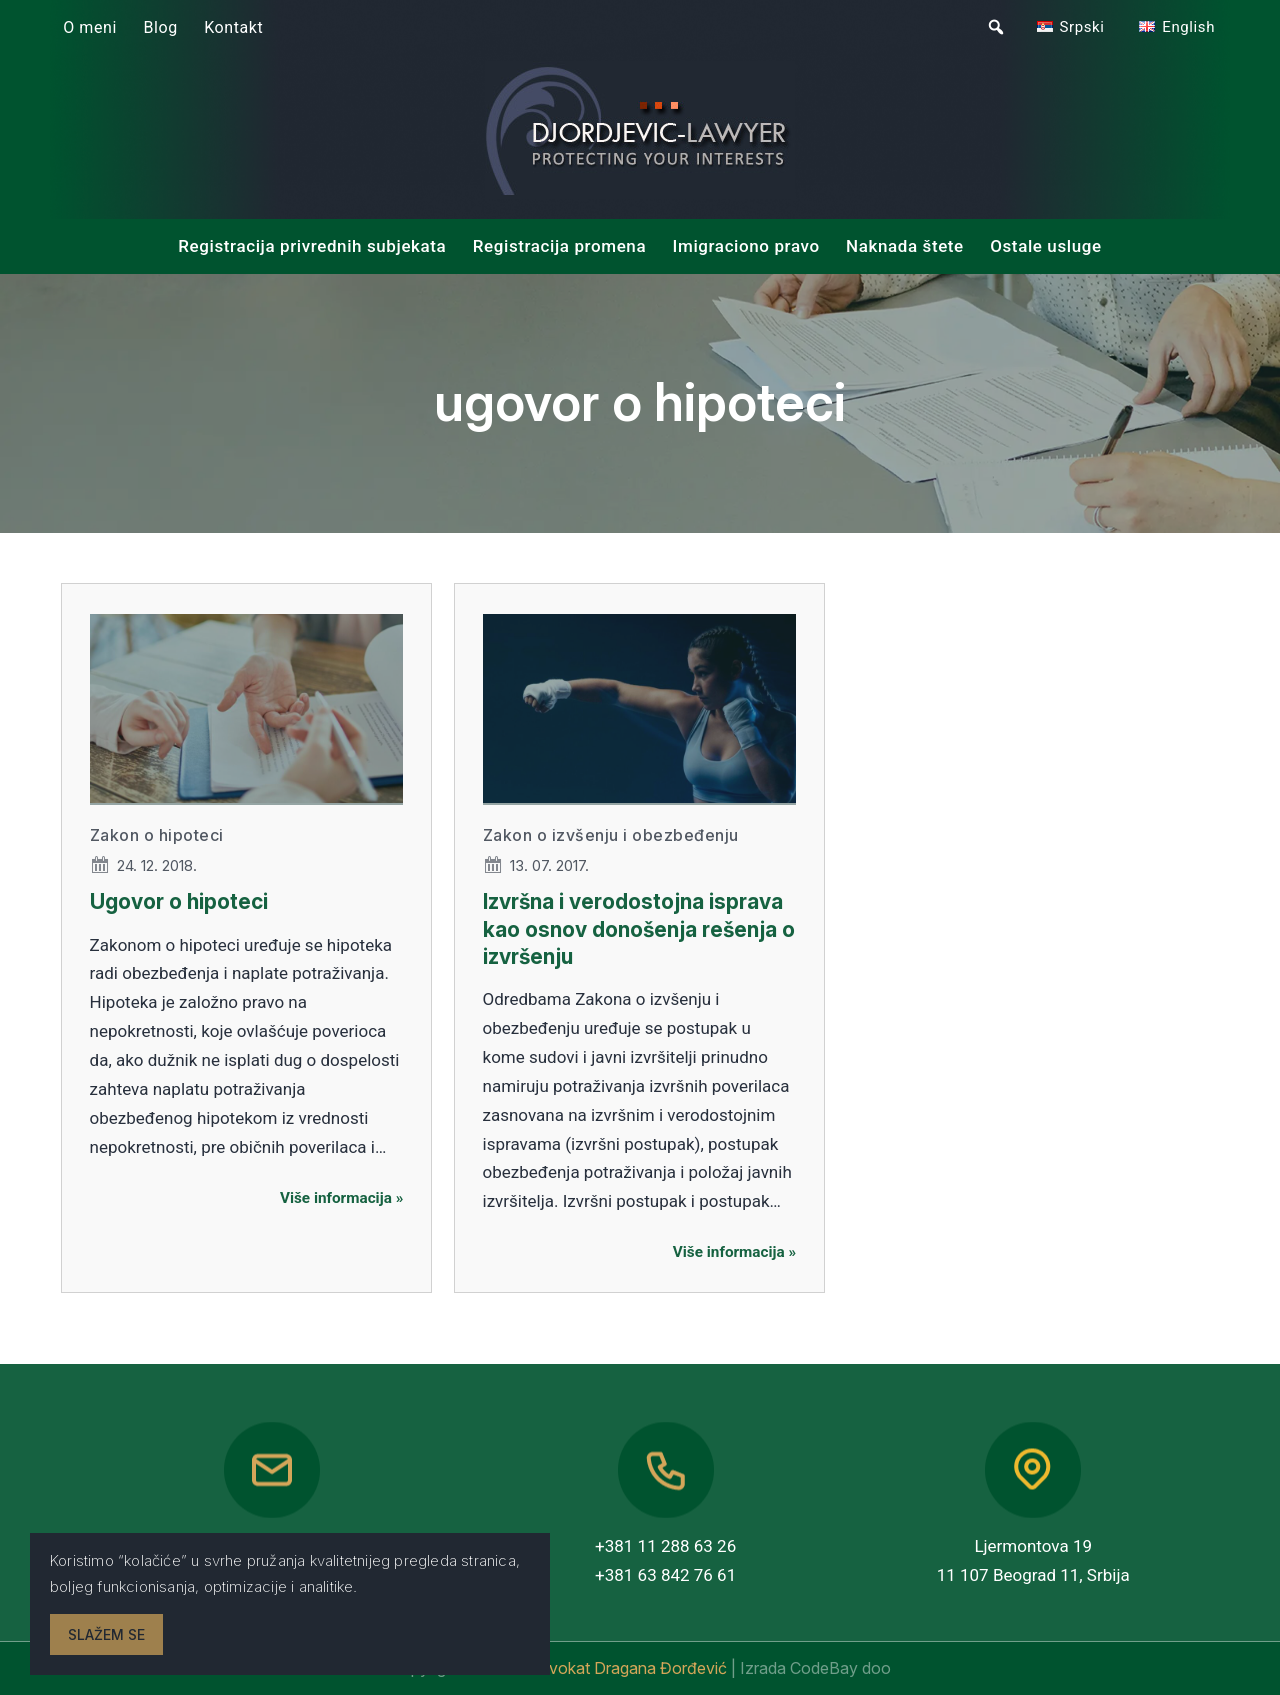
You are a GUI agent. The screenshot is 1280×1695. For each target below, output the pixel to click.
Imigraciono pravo (746, 246)
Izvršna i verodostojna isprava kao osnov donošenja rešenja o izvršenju (639, 929)
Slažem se (106, 1634)
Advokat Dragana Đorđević (629, 1668)
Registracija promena (559, 246)
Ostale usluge (1046, 246)
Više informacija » (341, 1198)
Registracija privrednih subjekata (312, 246)
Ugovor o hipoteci (179, 901)
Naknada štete (905, 246)
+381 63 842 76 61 (665, 1575)
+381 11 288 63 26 (665, 1546)
